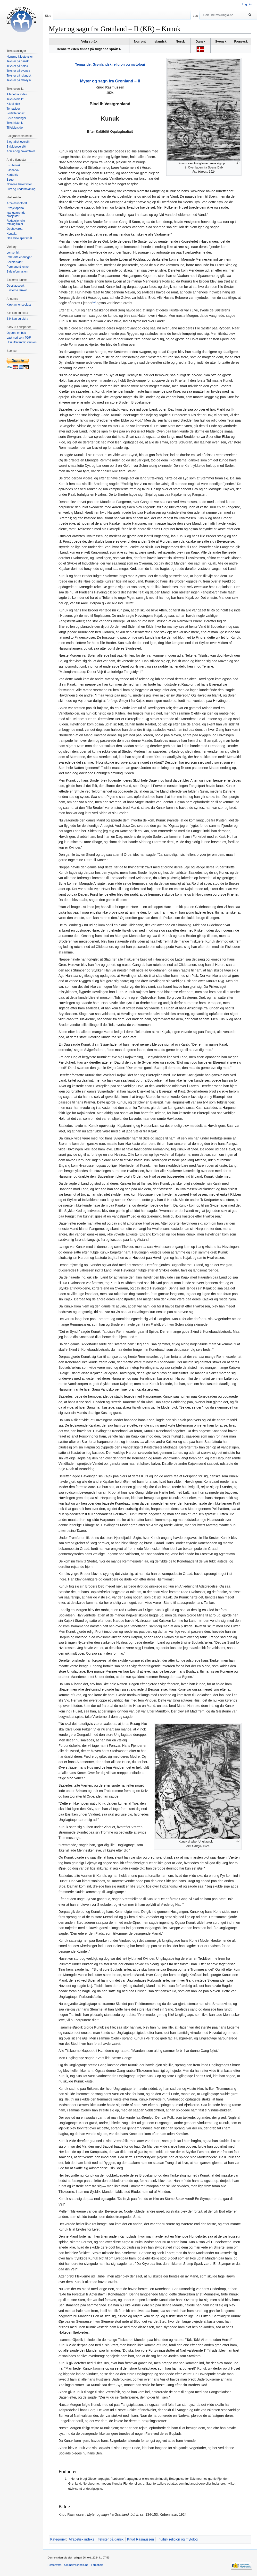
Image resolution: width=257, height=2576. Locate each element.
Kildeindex (13, 104)
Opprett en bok (16, 333)
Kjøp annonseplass (19, 304)
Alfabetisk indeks (81, 2539)
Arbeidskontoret (17, 203)
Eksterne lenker (17, 290)
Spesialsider (14, 262)
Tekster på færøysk (19, 80)
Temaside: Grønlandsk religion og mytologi (110, 64)
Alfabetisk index (17, 94)
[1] (94, 301)
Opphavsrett (14, 228)
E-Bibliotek (13, 165)
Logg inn (247, 4)
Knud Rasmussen (140, 2539)
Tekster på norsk (17, 66)
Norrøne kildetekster (20, 56)
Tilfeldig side (15, 127)
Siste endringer (16, 118)
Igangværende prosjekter (16, 214)
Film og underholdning (21, 189)
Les (195, 16)
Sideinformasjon (17, 271)
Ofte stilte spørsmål (19, 238)
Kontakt (12, 233)
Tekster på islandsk (19, 75)
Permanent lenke (18, 266)
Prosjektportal (15, 208)
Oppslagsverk (15, 285)
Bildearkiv (13, 170)
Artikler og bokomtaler (21, 151)
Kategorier (58, 2539)
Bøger (11, 179)
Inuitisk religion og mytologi (178, 2539)
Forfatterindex (16, 113)
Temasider (13, 108)
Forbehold (97, 2564)
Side (48, 16)
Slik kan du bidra (17, 318)
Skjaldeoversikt (16, 146)
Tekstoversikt (15, 99)
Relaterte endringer (19, 257)
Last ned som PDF (19, 337)
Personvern (54, 2564)
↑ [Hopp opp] (69, 2478)
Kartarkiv (12, 174)
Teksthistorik (15, 122)
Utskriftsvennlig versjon (21, 342)
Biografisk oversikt (18, 141)
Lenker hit (13, 252)
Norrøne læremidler (19, 184)
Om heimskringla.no (76, 2564)
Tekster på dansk (111, 2539)
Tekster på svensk (18, 70)
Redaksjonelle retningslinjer (16, 222)
